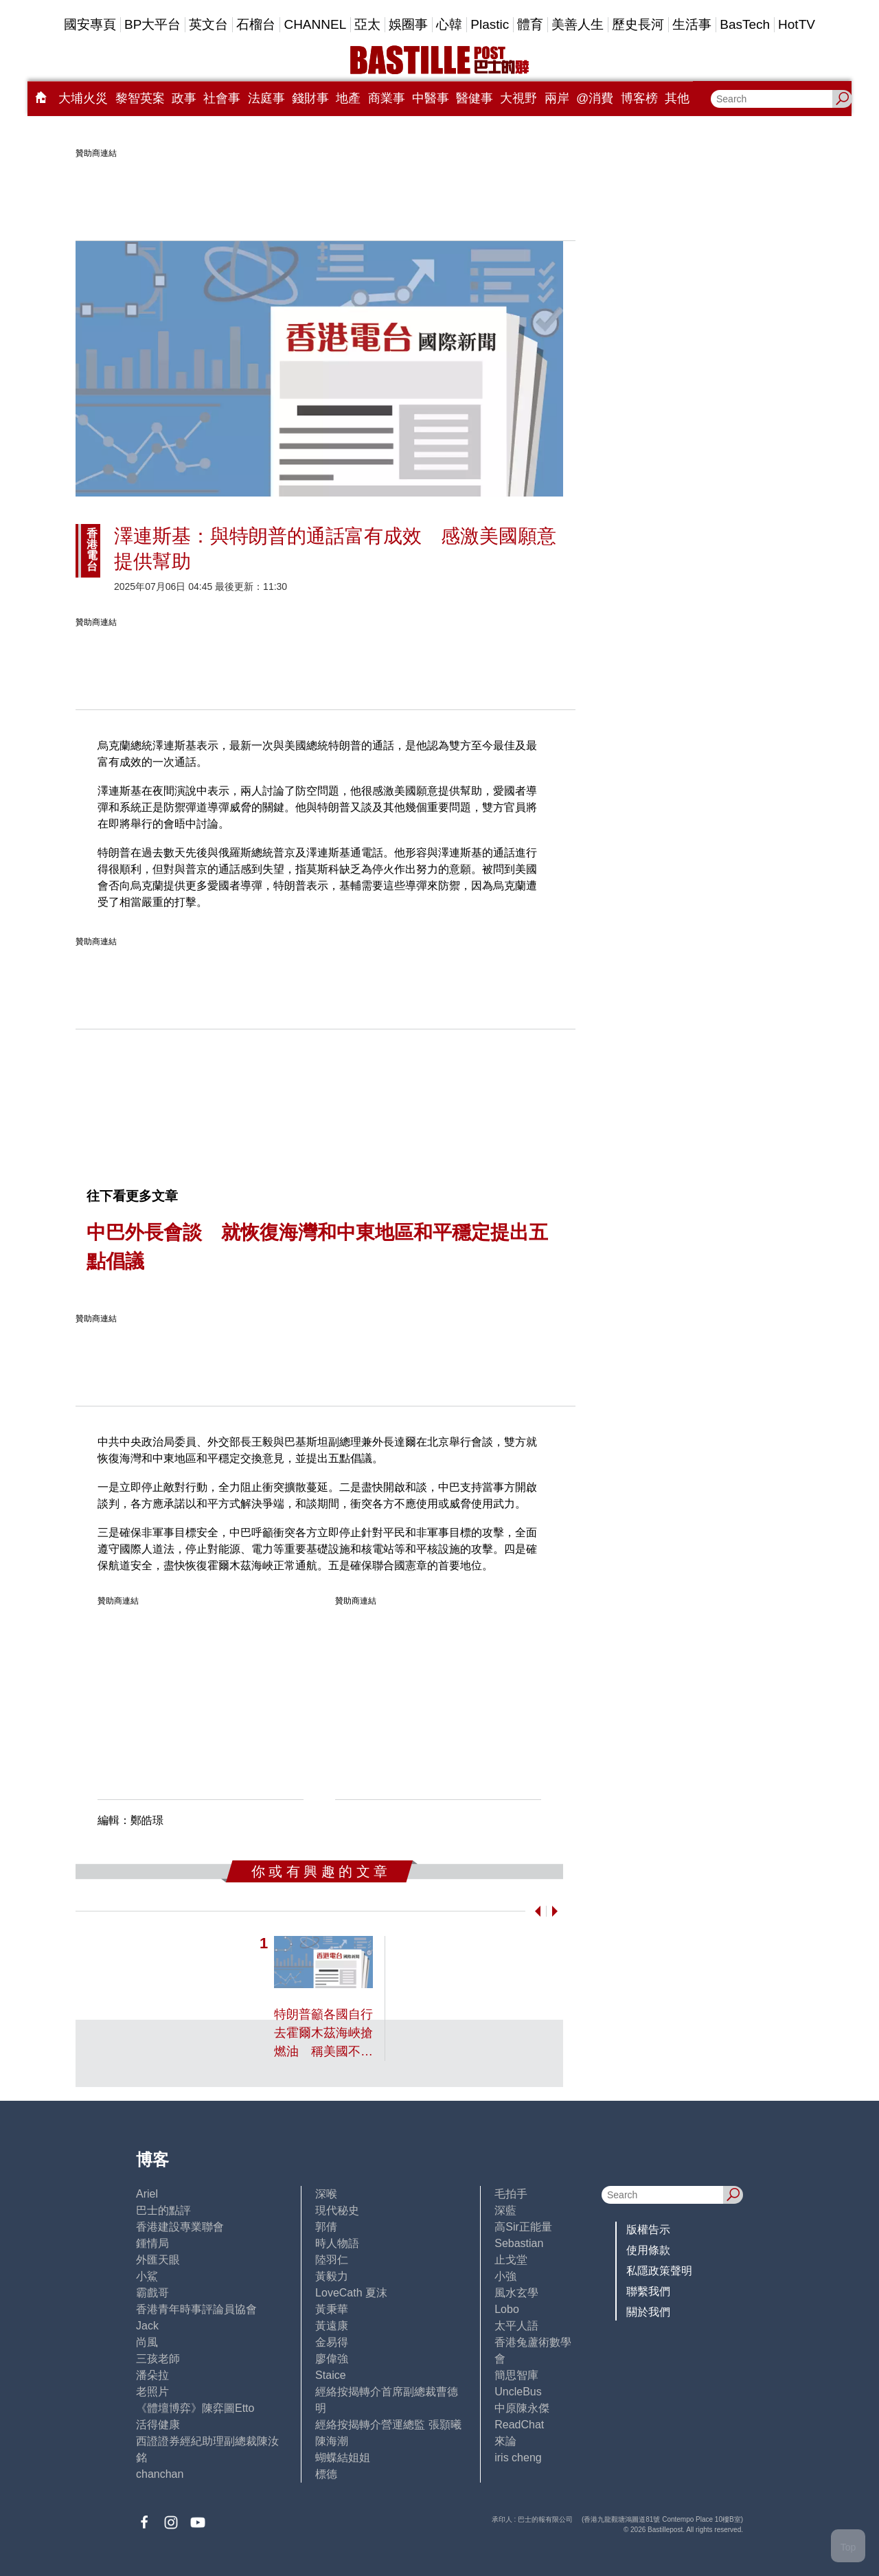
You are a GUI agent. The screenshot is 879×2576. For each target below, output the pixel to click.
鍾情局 (152, 2243)
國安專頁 (90, 24)
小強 (505, 2276)
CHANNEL (315, 24)
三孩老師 (158, 2358)
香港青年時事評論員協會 (196, 2309)
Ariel (147, 2194)
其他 (677, 98)
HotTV (796, 24)
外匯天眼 (158, 2260)
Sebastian (518, 2243)
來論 (505, 2441)
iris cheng (517, 2457)
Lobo (506, 2309)
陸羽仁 (331, 2260)
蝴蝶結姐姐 (342, 2457)
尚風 (147, 2342)
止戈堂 (510, 2260)
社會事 (221, 98)
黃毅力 (331, 2276)
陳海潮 (331, 2441)
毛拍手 (510, 2194)
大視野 (518, 98)
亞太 (367, 24)
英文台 (208, 24)
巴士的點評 (163, 2210)
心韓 (449, 24)
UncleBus (517, 2391)
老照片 (152, 2391)
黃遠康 (331, 2326)
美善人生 (577, 24)
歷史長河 (638, 24)
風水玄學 (516, 2293)
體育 (530, 24)
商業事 (386, 98)
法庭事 (266, 98)
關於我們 (648, 2312)
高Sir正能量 (523, 2227)
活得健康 (158, 2424)
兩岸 (557, 98)
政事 (184, 98)
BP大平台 (152, 24)
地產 (348, 98)
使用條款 (648, 2250)
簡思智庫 (516, 2375)
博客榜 (639, 98)
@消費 (594, 98)
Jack (147, 2326)
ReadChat (519, 2424)
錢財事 (310, 98)
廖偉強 (331, 2358)
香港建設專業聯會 (180, 2227)
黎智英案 (140, 98)
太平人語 (516, 2326)
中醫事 (430, 98)
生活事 (691, 24)
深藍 (505, 2210)
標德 (326, 2474)
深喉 (326, 2194)
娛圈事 (408, 24)
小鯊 (147, 2276)
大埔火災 (83, 98)
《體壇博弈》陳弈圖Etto (195, 2408)
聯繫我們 (648, 2291)
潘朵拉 (152, 2375)
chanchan (159, 2474)
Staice (330, 2375)
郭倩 (326, 2227)
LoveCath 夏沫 (351, 2293)
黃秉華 (331, 2309)
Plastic (489, 24)
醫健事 (474, 98)
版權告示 (648, 2229)
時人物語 (337, 2243)
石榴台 (255, 24)
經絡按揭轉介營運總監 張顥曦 (388, 2424)
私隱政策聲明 (659, 2271)
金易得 (331, 2342)
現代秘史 (337, 2210)
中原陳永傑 (521, 2408)
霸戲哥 (152, 2293)
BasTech (745, 24)
